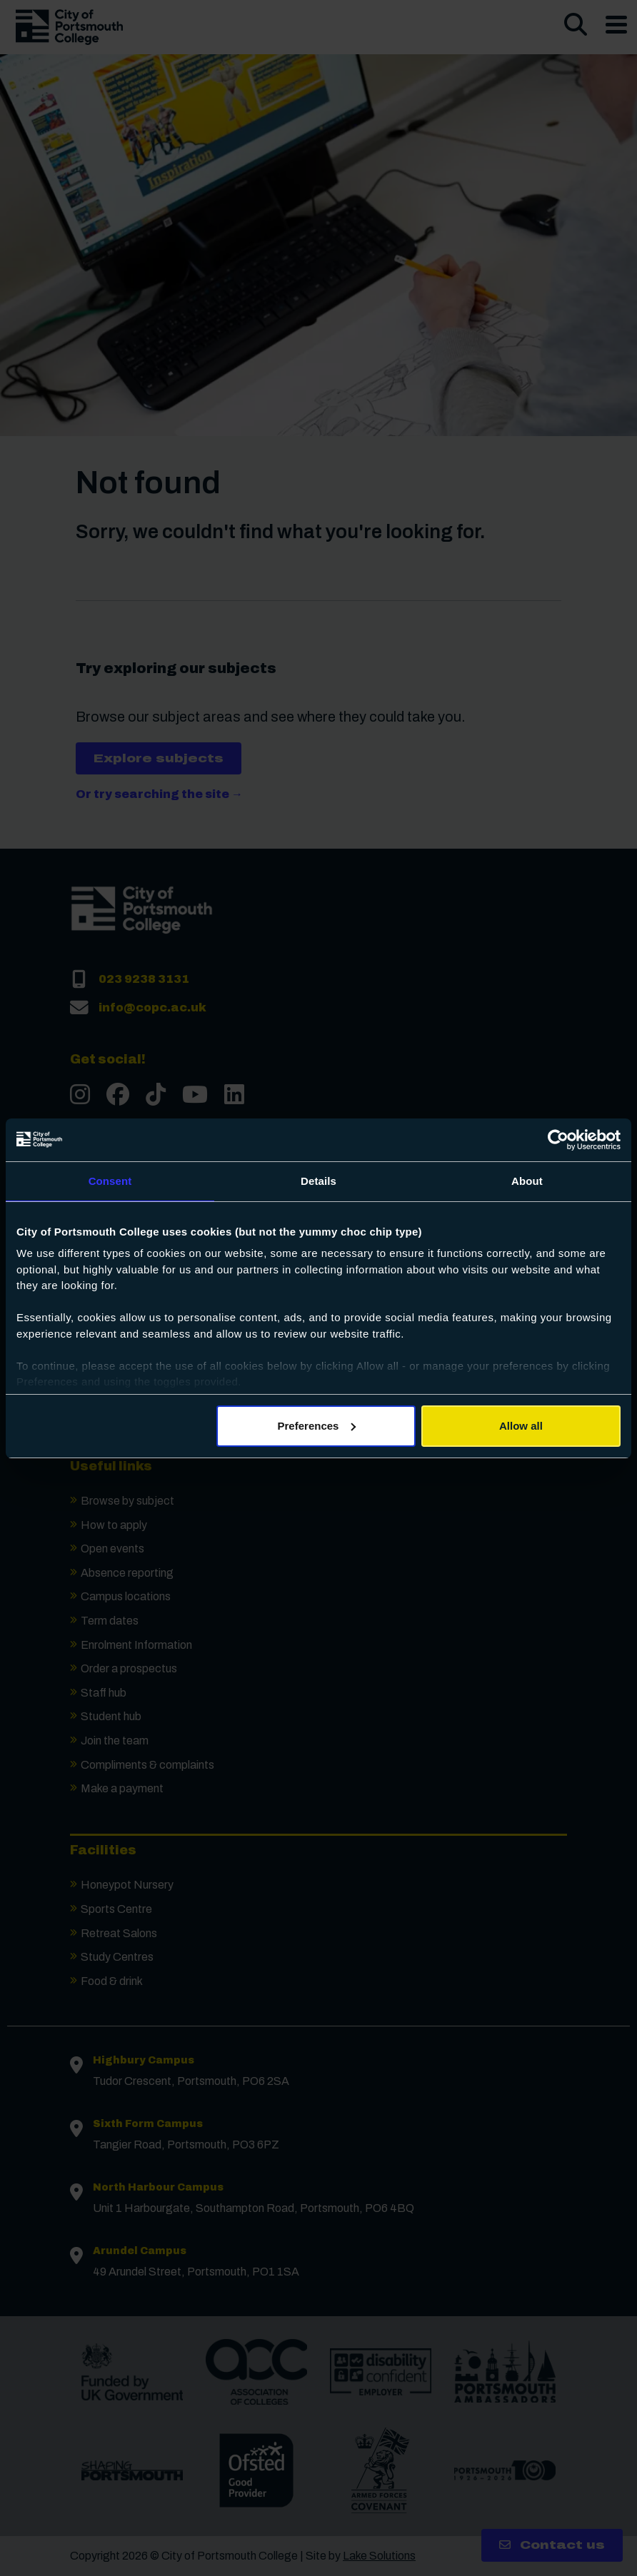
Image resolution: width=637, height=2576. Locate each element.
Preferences (317, 1426)
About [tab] (527, 1181)
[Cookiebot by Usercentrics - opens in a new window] (558, 1140)
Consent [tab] (110, 1181)
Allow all (521, 1426)
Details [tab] (318, 1181)
